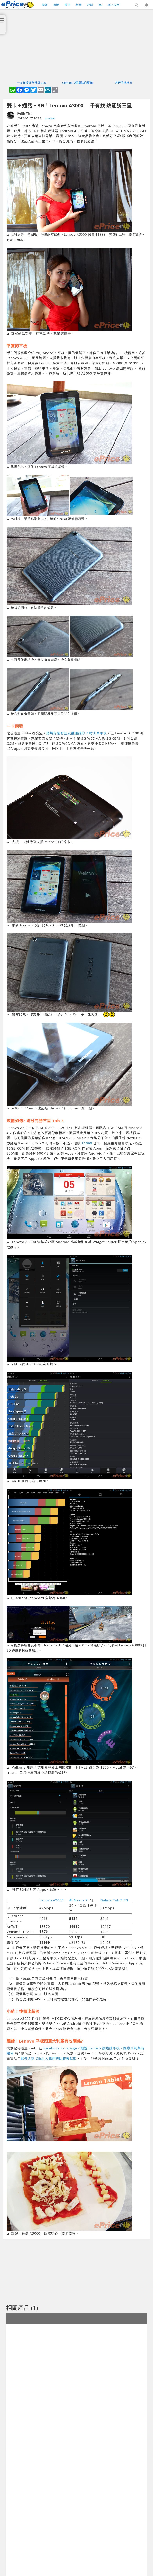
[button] (136, 5)
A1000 (86, 1143)
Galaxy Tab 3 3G (114, 1900)
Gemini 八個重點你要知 (77, 83)
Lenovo (50, 118)
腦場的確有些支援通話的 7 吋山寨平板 (76, 733)
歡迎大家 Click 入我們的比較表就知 (49, 2058)
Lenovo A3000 (51, 1900)
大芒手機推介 (123, 83)
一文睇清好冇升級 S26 (31, 83)
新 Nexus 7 (78, 1900)
